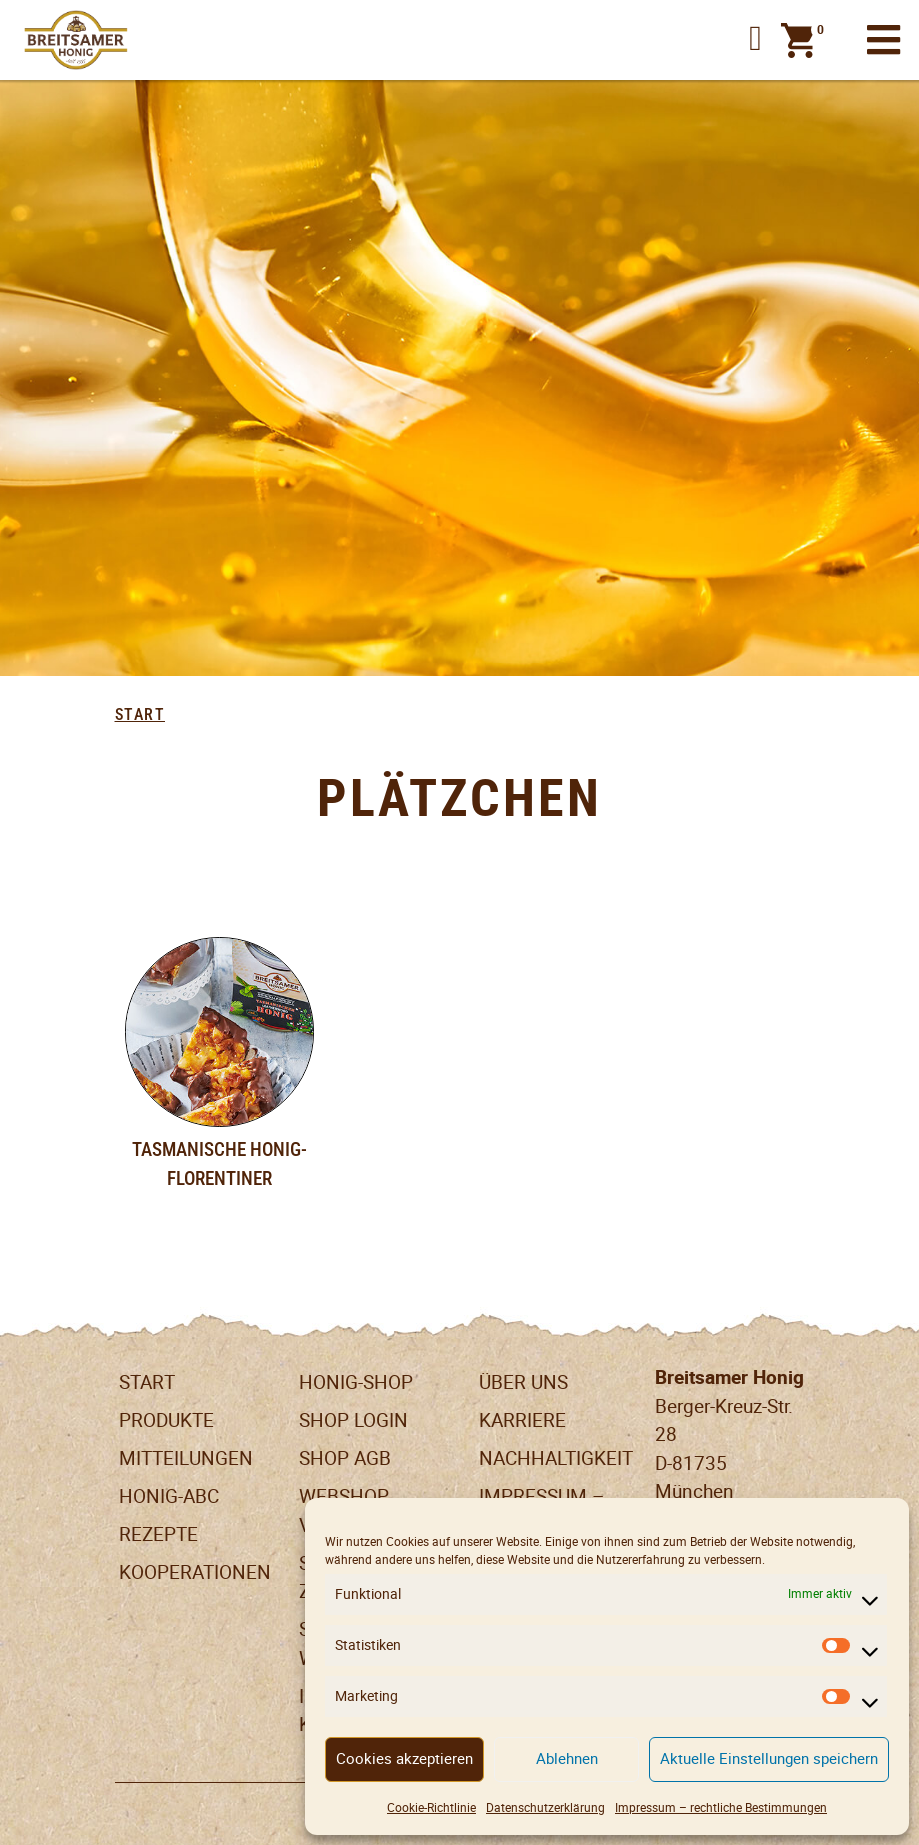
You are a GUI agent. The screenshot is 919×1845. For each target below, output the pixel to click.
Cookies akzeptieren (404, 1758)
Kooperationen (195, 1572)
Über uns (523, 1382)
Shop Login (353, 1420)
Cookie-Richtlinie (431, 1807)
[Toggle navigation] (883, 40)
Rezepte (158, 1534)
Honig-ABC (169, 1496)
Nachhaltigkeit (556, 1458)
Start (140, 715)
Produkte (166, 1420)
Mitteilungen (186, 1458)
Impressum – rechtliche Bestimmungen (721, 1807)
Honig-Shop (356, 1382)
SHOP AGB (345, 1458)
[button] (755, 40)
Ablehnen (567, 1758)
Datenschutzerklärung (545, 1807)
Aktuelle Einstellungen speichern (769, 1758)
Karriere (522, 1420)
